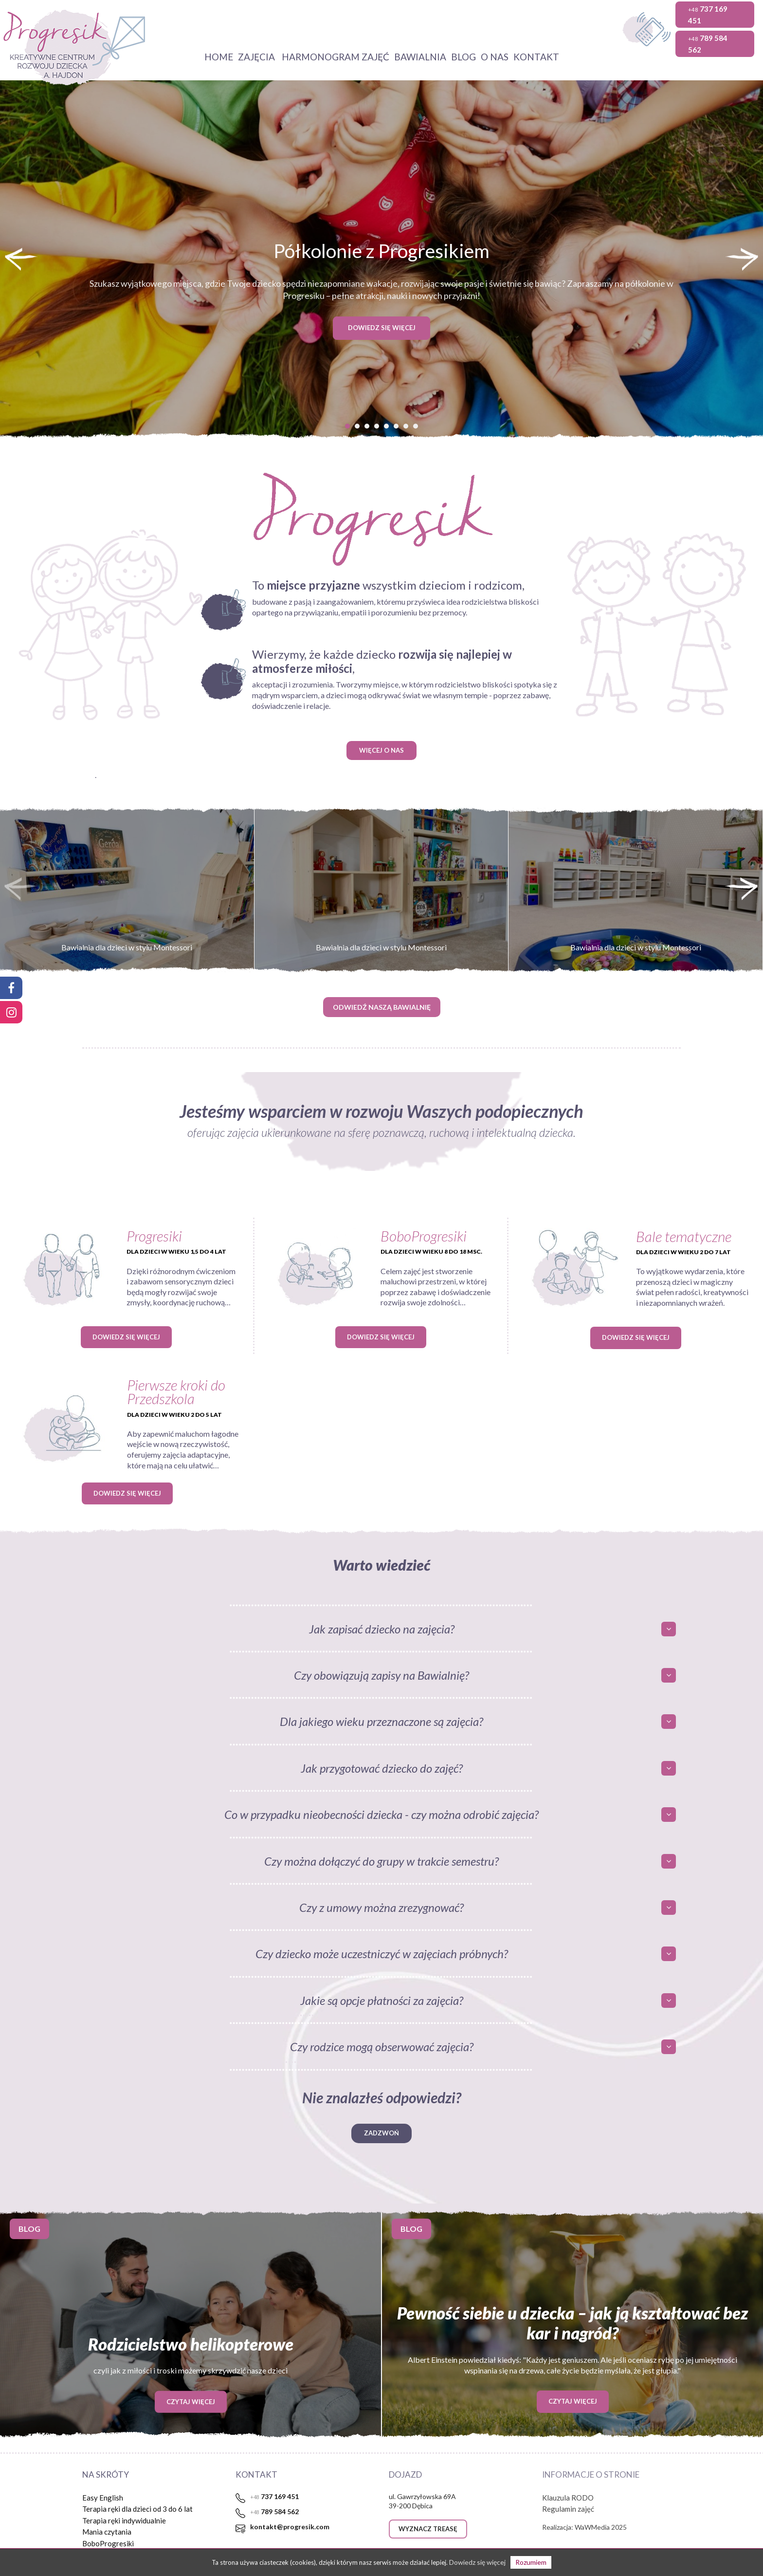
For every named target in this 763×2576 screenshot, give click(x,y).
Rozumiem (530, 2562)
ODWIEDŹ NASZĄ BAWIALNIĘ (382, 1007)
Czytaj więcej (190, 2401)
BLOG (463, 56)
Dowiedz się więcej (126, 1337)
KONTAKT (536, 56)
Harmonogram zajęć (335, 56)
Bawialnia (420, 56)
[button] (347, 426)
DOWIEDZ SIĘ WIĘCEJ (382, 328)
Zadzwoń (381, 2133)
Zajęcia (257, 56)
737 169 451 (707, 14)
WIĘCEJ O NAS (381, 750)
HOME (218, 56)
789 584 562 (707, 44)
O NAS (495, 56)
